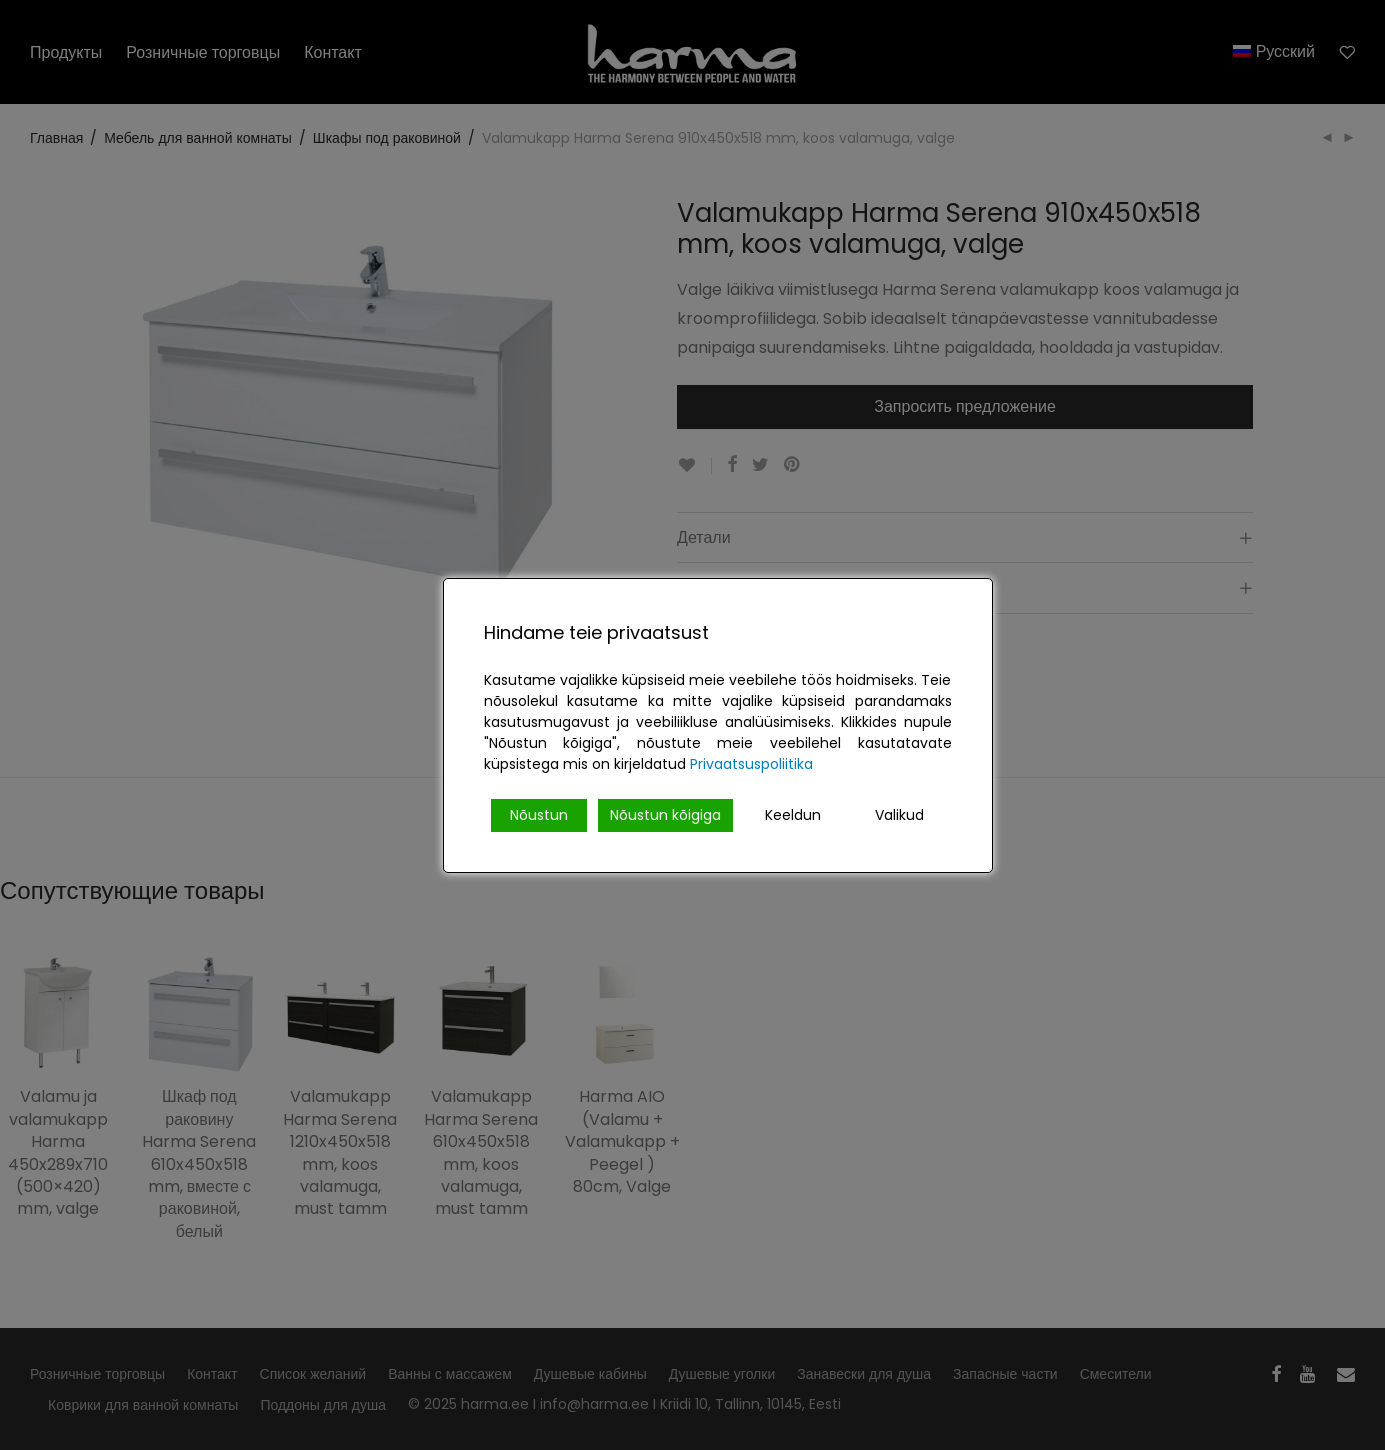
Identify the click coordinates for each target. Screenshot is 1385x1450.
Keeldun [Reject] (793, 815)
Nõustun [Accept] (539, 815)
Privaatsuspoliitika (751, 764)
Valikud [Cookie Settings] (899, 815)
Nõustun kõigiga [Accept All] (665, 815)
